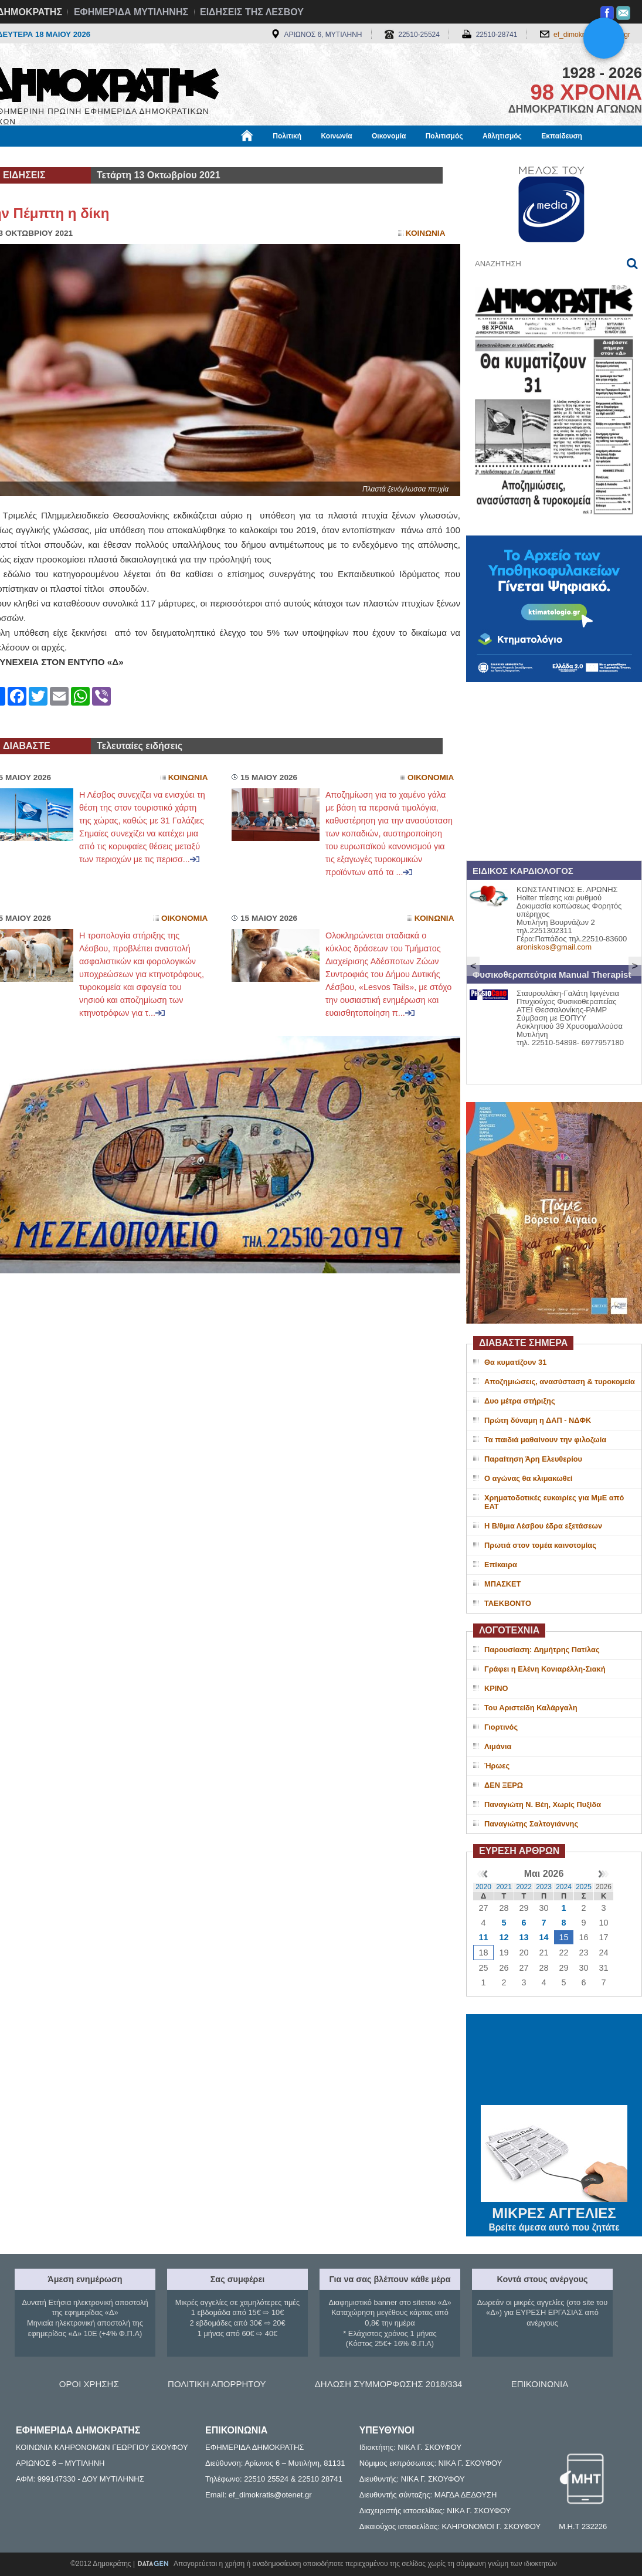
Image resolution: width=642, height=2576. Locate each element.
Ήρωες (496, 1765)
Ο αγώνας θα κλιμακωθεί (528, 1478)
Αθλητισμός (502, 136)
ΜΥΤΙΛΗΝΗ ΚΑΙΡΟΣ (554, 2061)
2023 (544, 1887)
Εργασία (80, 156)
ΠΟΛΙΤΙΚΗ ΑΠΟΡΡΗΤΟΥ (217, 2384)
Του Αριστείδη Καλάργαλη (531, 1707)
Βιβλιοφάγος (134, 156)
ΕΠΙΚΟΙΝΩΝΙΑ (539, 2384)
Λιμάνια (497, 1746)
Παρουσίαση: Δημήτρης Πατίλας (542, 1649)
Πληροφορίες (325, 156)
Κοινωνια (426, 233)
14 (543, 1937)
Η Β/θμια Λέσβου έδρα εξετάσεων (543, 1525)
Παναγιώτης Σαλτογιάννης (531, 1823)
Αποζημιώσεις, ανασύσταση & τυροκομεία (559, 1381)
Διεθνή (272, 156)
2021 (504, 1887)
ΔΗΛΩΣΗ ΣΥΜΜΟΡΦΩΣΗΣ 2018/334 (389, 2384)
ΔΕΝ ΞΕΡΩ (503, 1785)
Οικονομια (430, 777)
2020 (483, 1887)
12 (503, 1937)
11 (483, 1937)
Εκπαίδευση (561, 136)
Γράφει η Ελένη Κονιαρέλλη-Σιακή (544, 1669)
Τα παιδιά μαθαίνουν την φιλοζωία (545, 1439)
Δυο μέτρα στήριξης (519, 1401)
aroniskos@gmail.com (554, 947)
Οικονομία (389, 136)
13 (523, 1937)
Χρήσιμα (227, 156)
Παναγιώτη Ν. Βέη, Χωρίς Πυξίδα (542, 1804)
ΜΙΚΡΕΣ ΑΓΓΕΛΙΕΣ (554, 2211)
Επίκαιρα (500, 1564)
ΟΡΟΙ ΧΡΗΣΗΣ (89, 2384)
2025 (584, 1887)
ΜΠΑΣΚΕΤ (502, 1584)
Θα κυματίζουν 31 (515, 1362)
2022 (524, 1887)
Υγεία (185, 156)
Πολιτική (287, 136)
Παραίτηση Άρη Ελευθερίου (533, 1459)
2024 (564, 1887)
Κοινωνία (336, 136)
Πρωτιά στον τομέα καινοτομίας (540, 1545)
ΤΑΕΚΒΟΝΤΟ (507, 1603)
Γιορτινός (501, 1727)
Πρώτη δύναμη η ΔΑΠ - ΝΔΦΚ (537, 1420)
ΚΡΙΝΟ (496, 1688)
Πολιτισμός (444, 136)
